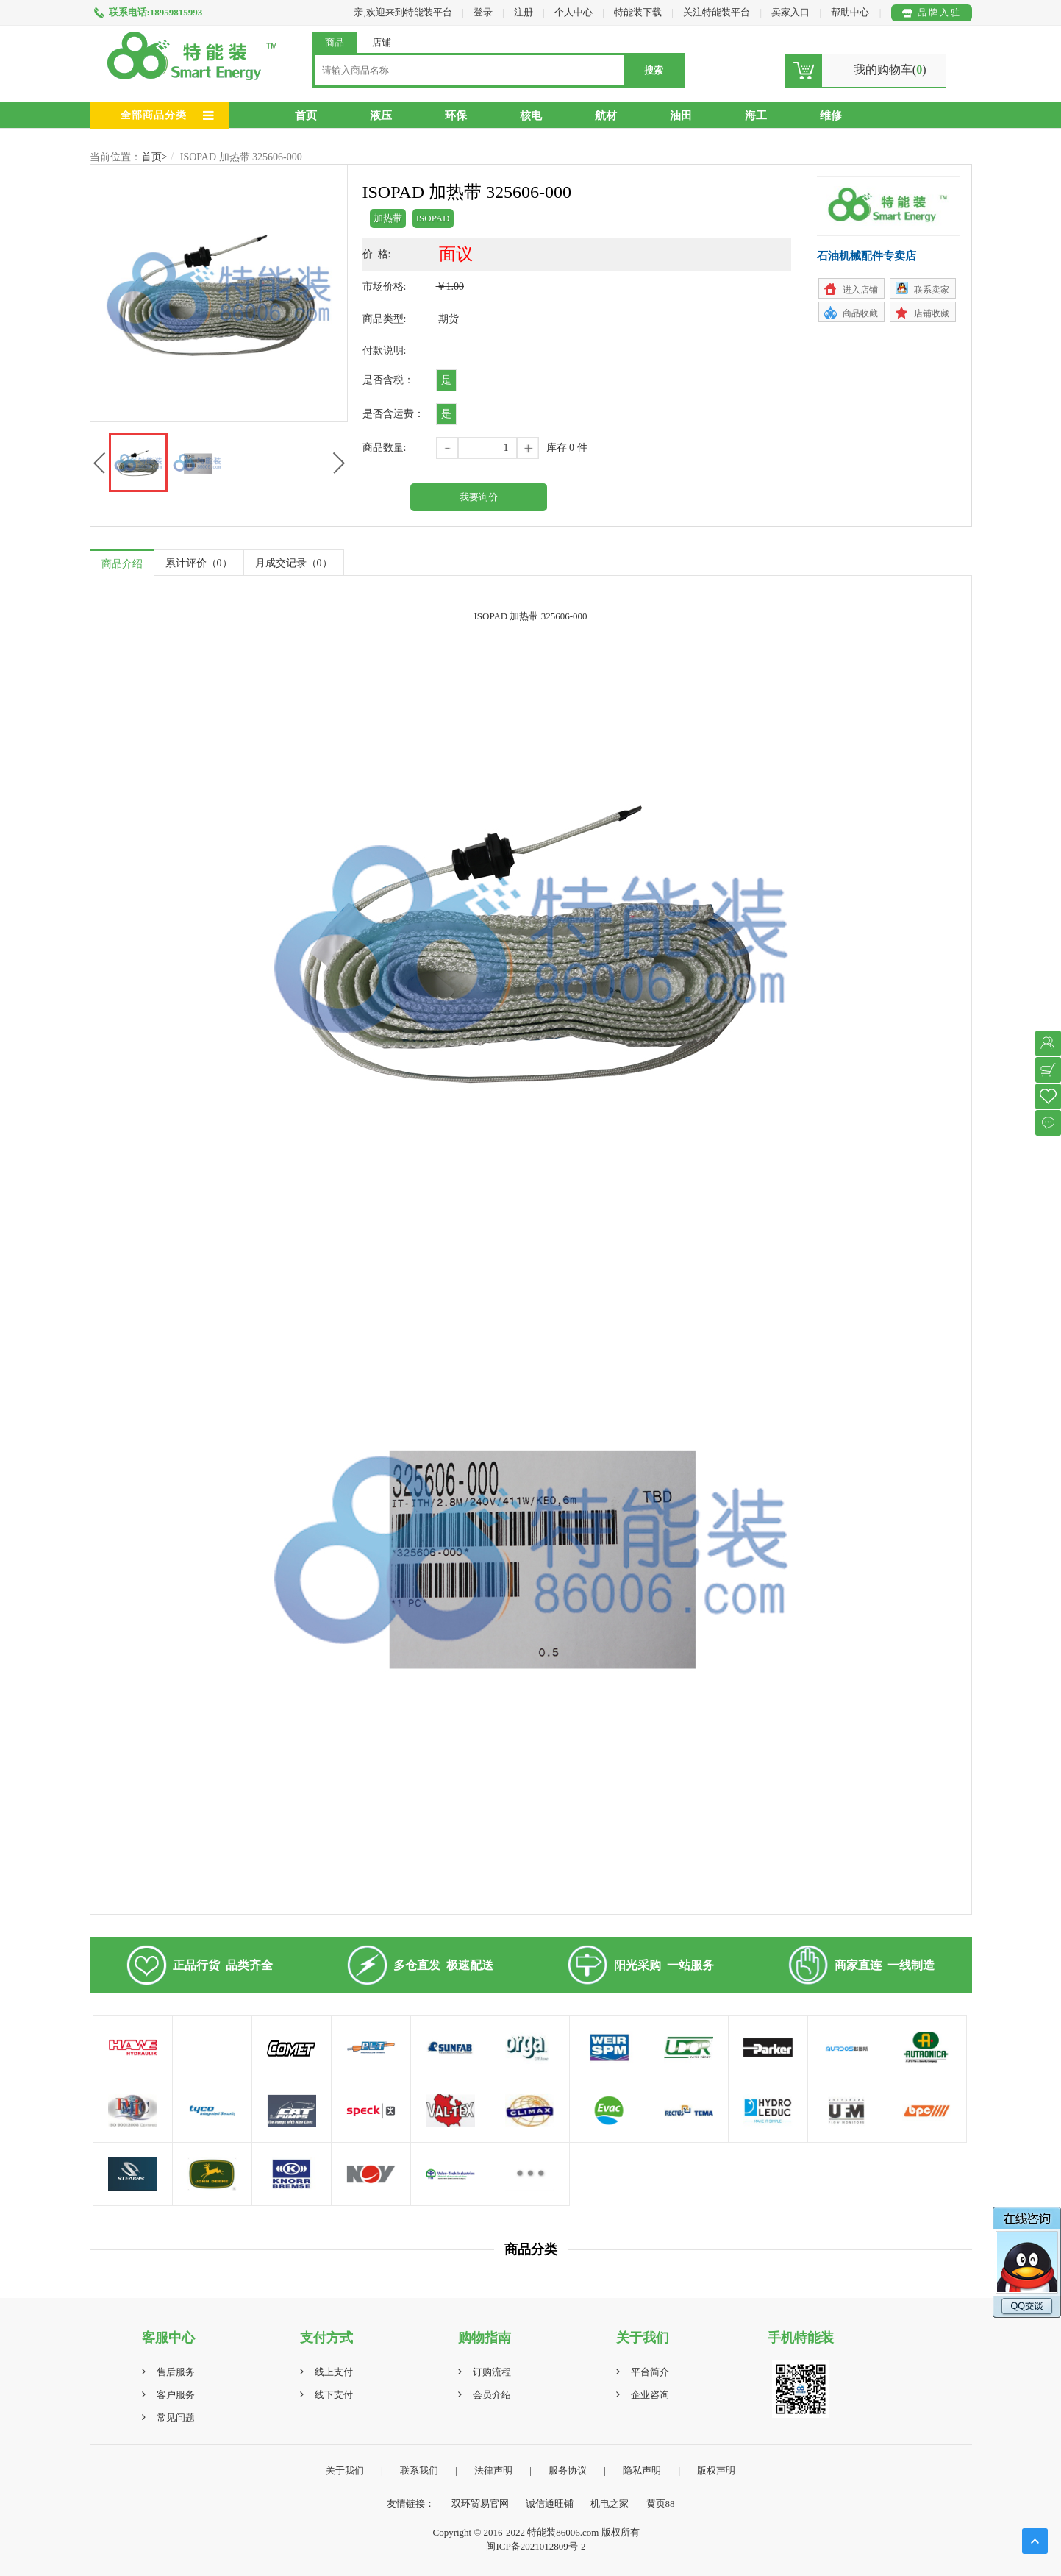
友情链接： (411, 2503)
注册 (523, 12)
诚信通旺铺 (550, 2503)
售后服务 (176, 2371)
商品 (334, 42)
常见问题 (176, 2417)
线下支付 (334, 2394)
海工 (756, 115)
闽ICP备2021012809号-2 (535, 2546)
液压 (381, 115)
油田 (681, 115)
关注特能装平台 (717, 12)
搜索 (653, 70)
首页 (306, 115)
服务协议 (568, 2470)
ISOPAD (433, 218)
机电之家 (609, 2503)
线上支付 (334, 2371)
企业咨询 (650, 2394)
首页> (154, 157)
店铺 (381, 42)
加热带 (388, 218)
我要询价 (479, 496)
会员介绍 (492, 2394)
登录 (483, 12)
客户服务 (176, 2394)
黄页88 (660, 2503)
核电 (531, 115)
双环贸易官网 (480, 2503)
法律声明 (493, 2470)
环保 (456, 115)
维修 (831, 115)
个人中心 (573, 12)
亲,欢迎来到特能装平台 (402, 12)
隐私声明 (642, 2470)
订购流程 (492, 2371)
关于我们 (345, 2470)
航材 (606, 115)
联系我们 (419, 2470)
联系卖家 (931, 290)
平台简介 (650, 2371)
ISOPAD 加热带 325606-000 (241, 157)
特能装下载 (639, 12)
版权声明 (716, 2470)
